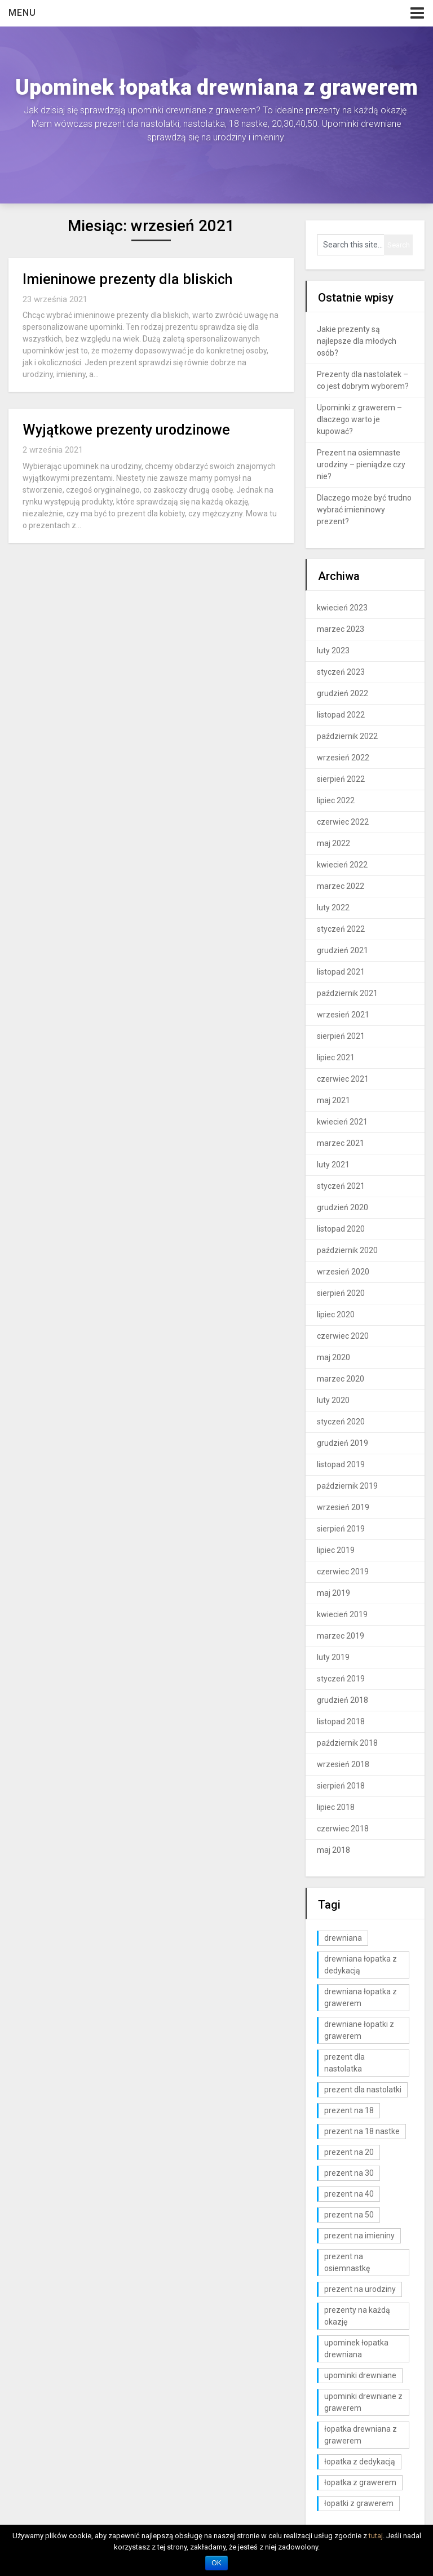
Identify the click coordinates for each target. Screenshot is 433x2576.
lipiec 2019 (336, 1550)
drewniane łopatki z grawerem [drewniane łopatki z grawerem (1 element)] (359, 2030)
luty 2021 (333, 1164)
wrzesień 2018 (343, 1764)
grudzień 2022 (342, 693)
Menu (22, 12)
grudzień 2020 (342, 1207)
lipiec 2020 (336, 1314)
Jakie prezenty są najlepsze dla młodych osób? (356, 341)
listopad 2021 (341, 971)
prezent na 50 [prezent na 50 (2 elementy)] (349, 2214)
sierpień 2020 (341, 1293)
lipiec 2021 (336, 1057)
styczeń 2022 (341, 928)
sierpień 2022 (341, 779)
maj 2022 (333, 843)
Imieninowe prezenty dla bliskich (127, 279)
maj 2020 (333, 1357)
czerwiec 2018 (343, 1828)
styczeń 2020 (341, 1421)
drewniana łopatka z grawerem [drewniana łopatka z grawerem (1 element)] (360, 1997)
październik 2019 (347, 1485)
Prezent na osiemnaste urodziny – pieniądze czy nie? (361, 464)
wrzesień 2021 (343, 1014)
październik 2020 (347, 1250)
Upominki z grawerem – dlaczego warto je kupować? (359, 419)
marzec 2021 (340, 1143)
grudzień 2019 (342, 1443)
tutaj (376, 2535)
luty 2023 (333, 650)
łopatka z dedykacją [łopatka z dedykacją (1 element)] (359, 2461)
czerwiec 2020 (343, 1335)
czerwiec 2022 (343, 821)
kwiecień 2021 (342, 1121)
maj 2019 (333, 1592)
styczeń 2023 (341, 671)
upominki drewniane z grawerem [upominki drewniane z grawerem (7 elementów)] (363, 2402)
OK (216, 2563)
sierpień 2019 (341, 1528)
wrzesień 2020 (343, 1271)
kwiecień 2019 (342, 1614)
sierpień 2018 (341, 1785)
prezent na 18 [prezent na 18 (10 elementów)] (349, 2110)
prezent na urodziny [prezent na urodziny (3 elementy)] (360, 2289)
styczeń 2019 (341, 1678)
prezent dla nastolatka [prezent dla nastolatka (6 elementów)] (344, 2062)
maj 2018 (333, 1849)
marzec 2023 (340, 629)
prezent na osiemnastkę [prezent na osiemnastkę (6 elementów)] (347, 2262)
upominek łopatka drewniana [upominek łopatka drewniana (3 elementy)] (356, 2348)
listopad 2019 (341, 1464)
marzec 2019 (340, 1635)
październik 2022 (347, 736)
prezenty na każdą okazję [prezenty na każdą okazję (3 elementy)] (357, 2315)
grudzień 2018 (342, 1700)
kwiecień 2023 (342, 607)
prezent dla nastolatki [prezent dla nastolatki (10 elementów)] (362, 2089)
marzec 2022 (340, 886)
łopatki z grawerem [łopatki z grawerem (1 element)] (359, 2503)
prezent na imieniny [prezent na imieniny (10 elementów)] (359, 2235)
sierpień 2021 (341, 1036)
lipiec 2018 (336, 1807)
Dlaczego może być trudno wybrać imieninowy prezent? (364, 509)
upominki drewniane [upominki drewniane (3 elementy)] (360, 2375)
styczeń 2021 (341, 1185)
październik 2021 (347, 993)
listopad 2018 (341, 1721)
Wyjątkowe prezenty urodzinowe (126, 430)
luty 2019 (333, 1657)
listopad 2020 (341, 1228)
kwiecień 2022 (342, 864)
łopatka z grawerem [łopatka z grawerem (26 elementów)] (360, 2482)
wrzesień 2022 (343, 757)
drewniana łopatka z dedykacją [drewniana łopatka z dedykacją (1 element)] (360, 1964)
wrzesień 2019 (343, 1507)
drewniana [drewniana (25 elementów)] (343, 1937)
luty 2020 (333, 1400)
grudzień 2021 (342, 950)
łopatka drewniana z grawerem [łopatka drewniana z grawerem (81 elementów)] (360, 2434)
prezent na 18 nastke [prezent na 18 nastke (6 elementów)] (362, 2131)
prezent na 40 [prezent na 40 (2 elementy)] (349, 2193)
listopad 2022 (341, 714)
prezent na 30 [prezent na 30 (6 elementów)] (349, 2172)
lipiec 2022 (336, 800)
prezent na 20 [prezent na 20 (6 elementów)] (349, 2152)
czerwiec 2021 (343, 1078)
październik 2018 (347, 1742)
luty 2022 (333, 907)
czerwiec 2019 (343, 1571)
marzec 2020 (340, 1378)
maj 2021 (333, 1100)
